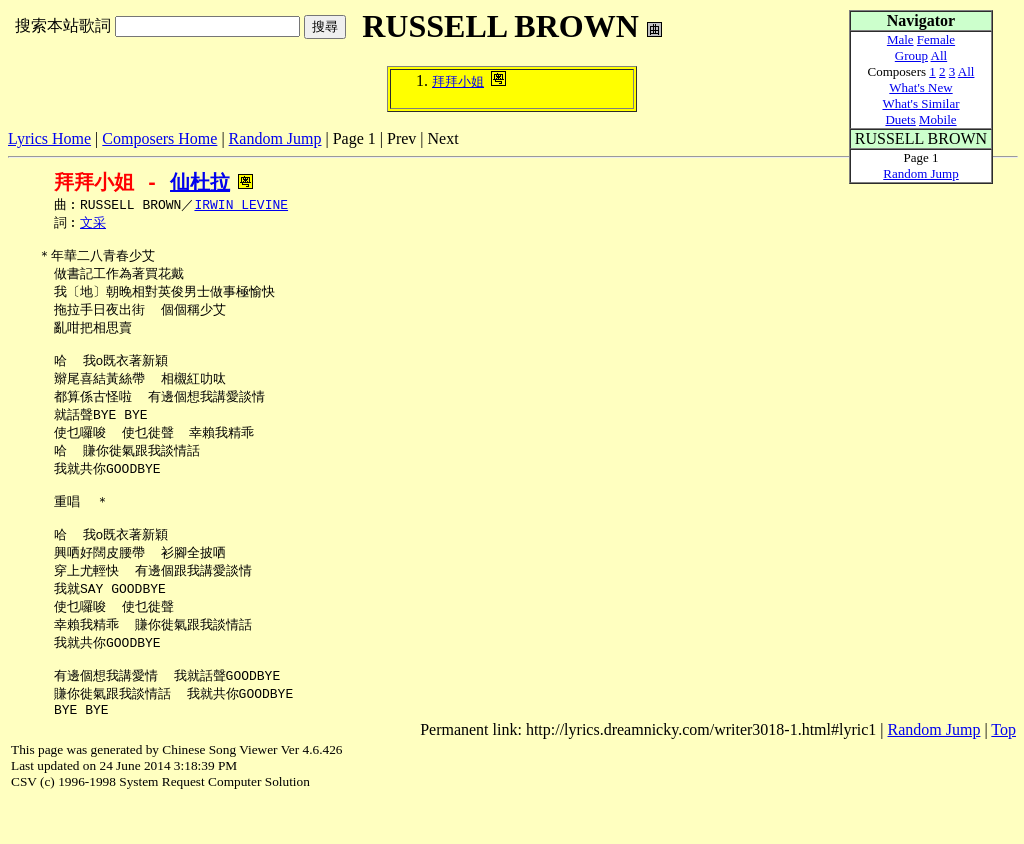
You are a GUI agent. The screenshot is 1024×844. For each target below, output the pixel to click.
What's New (920, 87)
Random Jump (275, 138)
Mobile (938, 119)
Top (1003, 772)
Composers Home (159, 138)
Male (900, 39)
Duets (900, 119)
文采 (93, 225)
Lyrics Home (49, 138)
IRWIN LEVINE (241, 206)
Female (936, 39)
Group (911, 55)
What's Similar (920, 103)
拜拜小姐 (458, 81)
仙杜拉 (200, 182)
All (939, 55)
